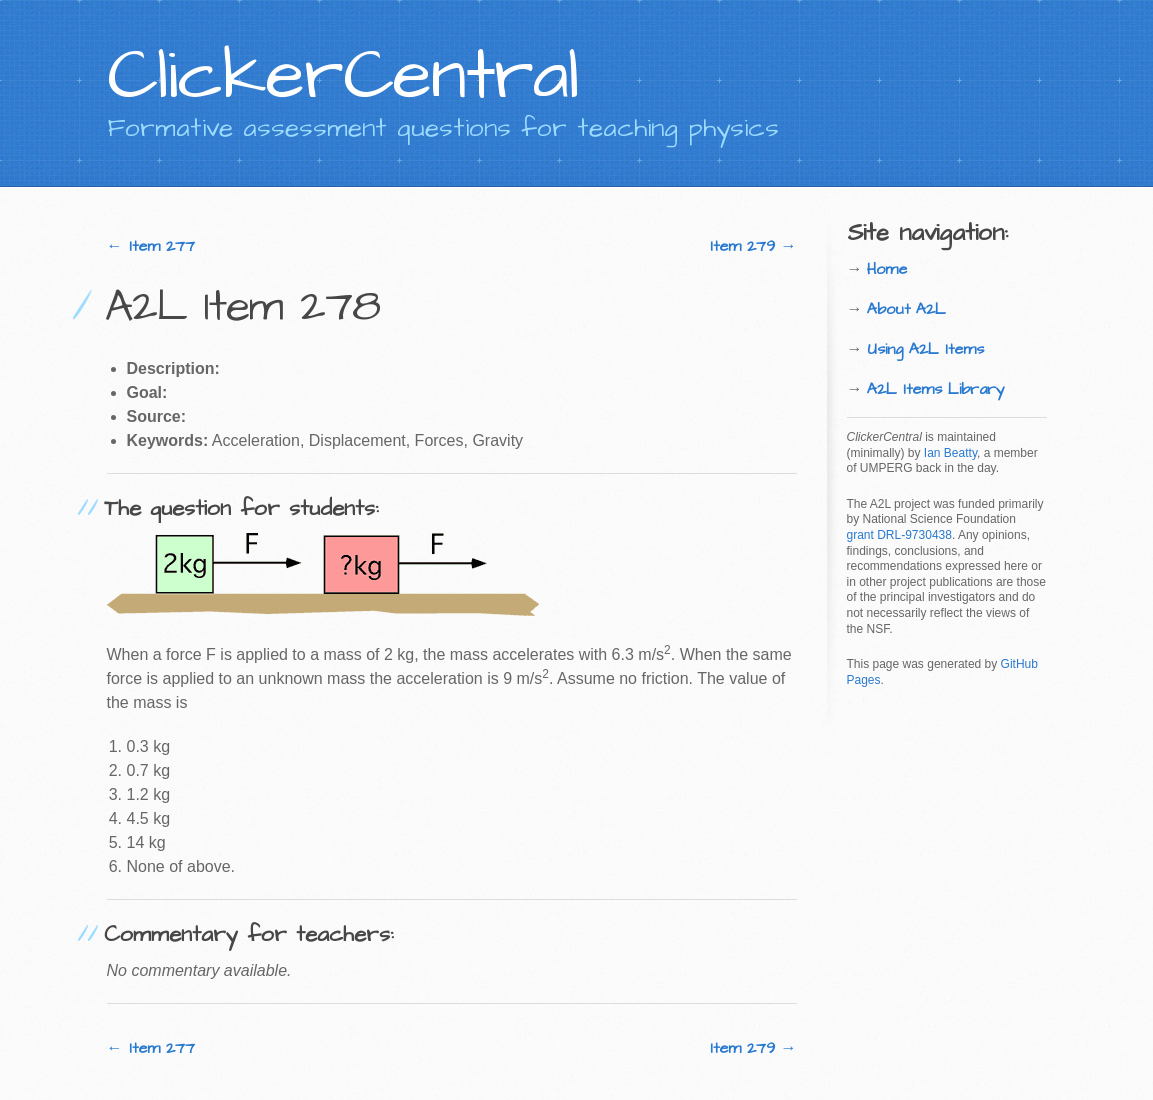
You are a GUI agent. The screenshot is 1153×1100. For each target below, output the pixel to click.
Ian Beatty (950, 453)
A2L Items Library (936, 389)
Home (887, 269)
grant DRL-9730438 (899, 535)
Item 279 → (753, 246)
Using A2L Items (925, 349)
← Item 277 (151, 246)
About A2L (906, 309)
